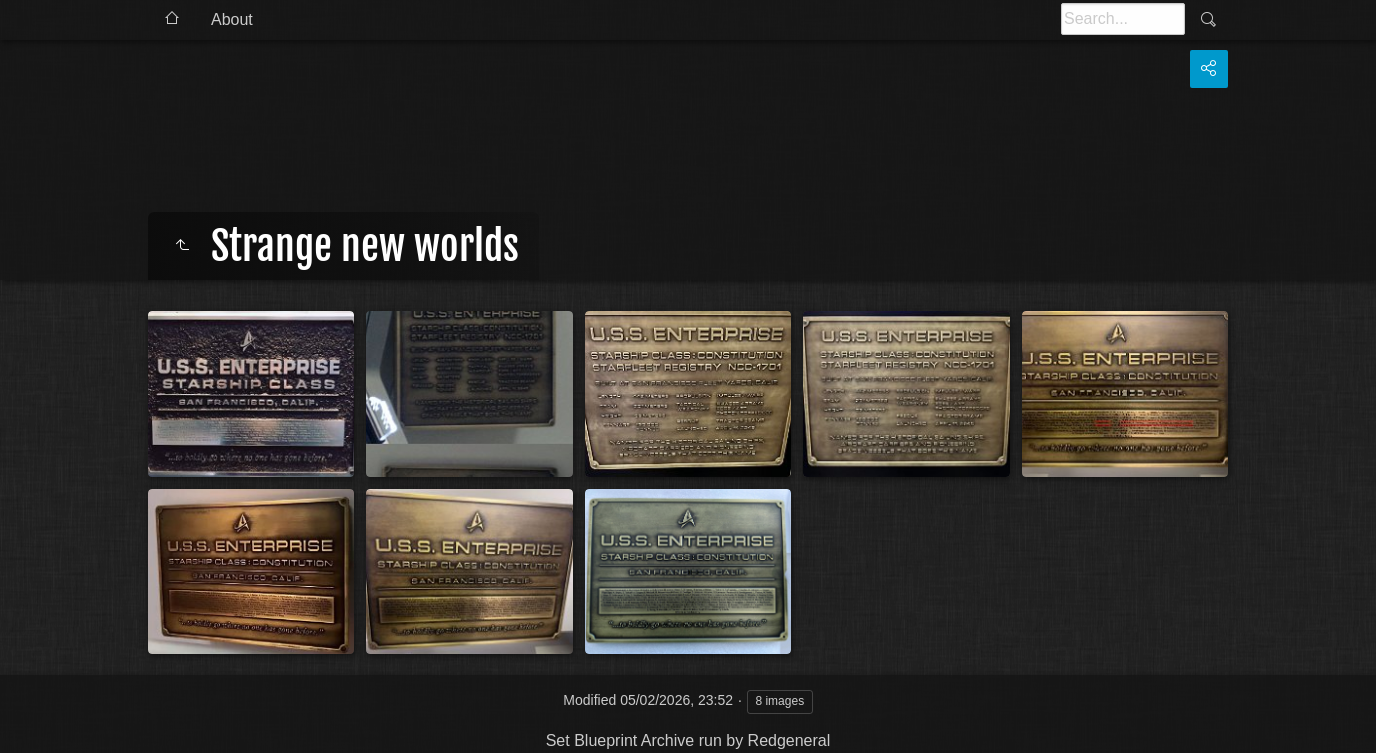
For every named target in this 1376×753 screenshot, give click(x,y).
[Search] (1123, 19)
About (232, 19)
